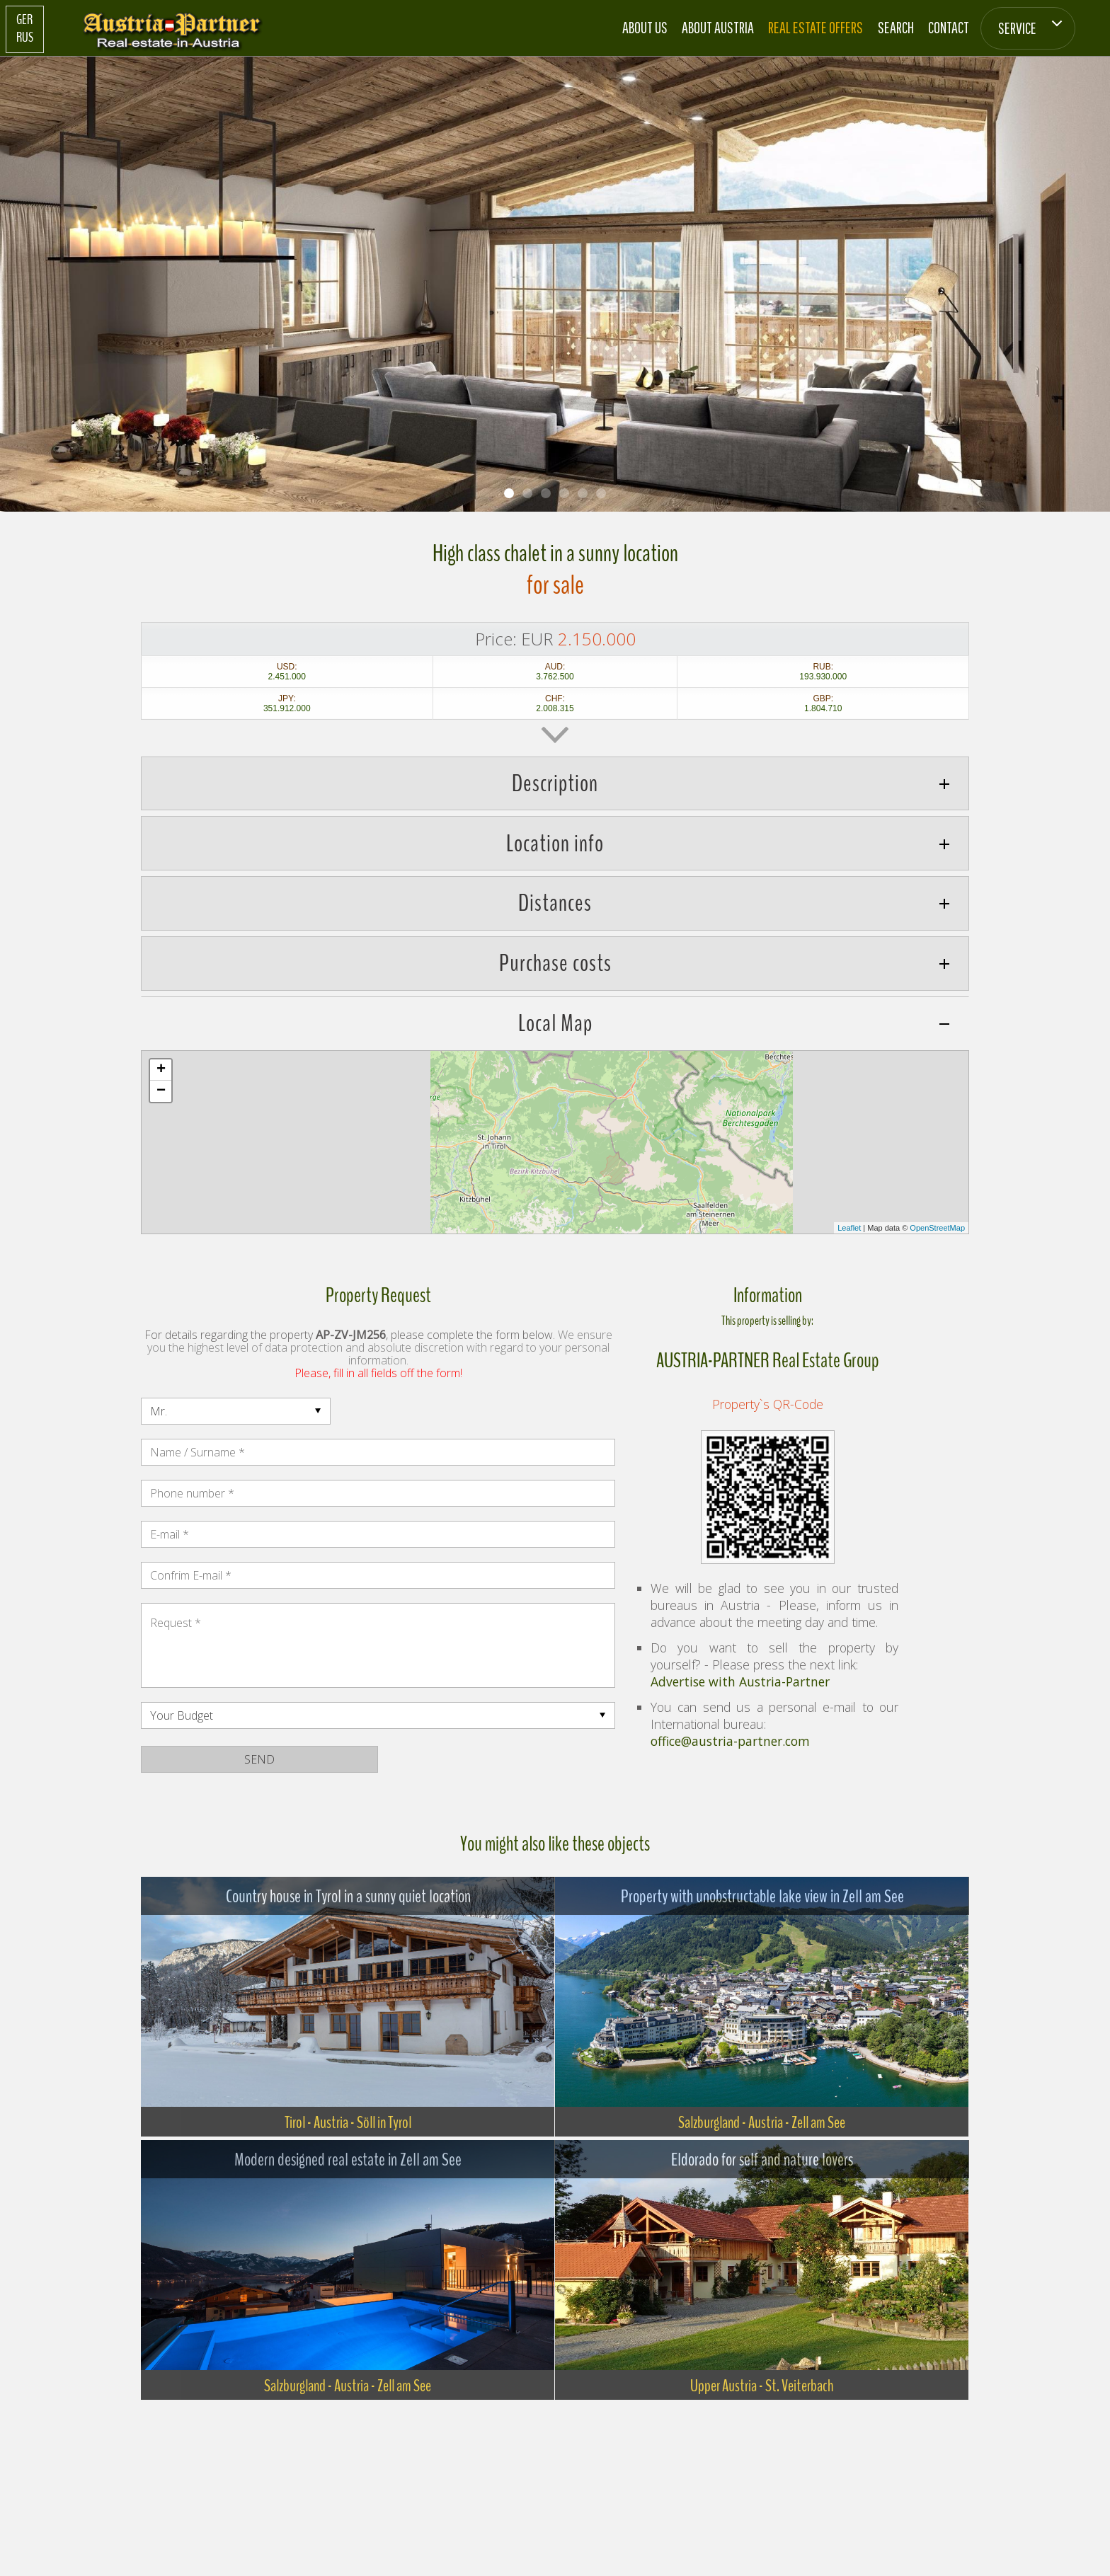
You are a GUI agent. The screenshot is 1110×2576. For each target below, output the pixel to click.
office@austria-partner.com (730, 1740)
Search (896, 27)
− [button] (161, 1091)
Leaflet (849, 1228)
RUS (24, 37)
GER (24, 20)
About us (645, 27)
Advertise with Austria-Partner (740, 1681)
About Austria (718, 27)
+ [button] (161, 1070)
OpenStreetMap (937, 1228)
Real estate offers (815, 27)
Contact (948, 27)
